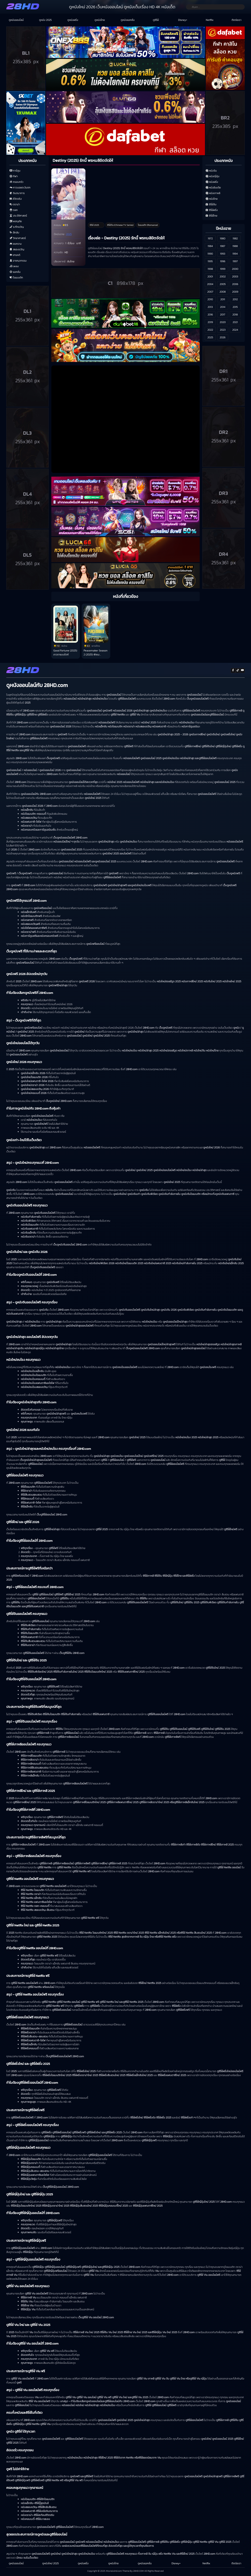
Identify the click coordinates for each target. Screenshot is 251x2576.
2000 (235, 269)
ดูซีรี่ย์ (156, 20)
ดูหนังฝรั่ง (72, 20)
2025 (69, 234)
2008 (223, 292)
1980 (222, 238)
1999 (222, 269)
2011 (222, 299)
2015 (235, 307)
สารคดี (16, 255)
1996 (222, 261)
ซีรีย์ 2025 (94, 225)
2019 (210, 322)
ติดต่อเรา (236, 20)
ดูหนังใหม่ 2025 (50, 2563)
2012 (235, 299)
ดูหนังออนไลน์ (16, 20)
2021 (235, 322)
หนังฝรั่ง (213, 182)
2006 (235, 284)
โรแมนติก (18, 277)
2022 (210, 330)
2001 (210, 276)
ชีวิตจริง (17, 199)
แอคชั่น (17, 272)
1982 (235, 238)
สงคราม (17, 244)
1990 (210, 254)
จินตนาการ (19, 193)
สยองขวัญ (18, 249)
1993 (222, 254)
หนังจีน (213, 171)
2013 (210, 307)
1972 (210, 238)
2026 (223, 337)
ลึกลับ (16, 232)
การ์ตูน (16, 171)
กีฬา (15, 176)
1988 (235, 246)
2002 (223, 276)
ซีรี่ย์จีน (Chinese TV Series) (120, 225)
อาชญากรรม (20, 261)
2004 (210, 284)
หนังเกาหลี (214, 193)
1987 (222, 246)
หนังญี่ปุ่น (214, 176)
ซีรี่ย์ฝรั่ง (213, 210)
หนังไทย (213, 199)
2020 (223, 322)
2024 (235, 330)
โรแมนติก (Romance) (148, 225)
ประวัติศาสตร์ (20, 216)
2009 (235, 292)
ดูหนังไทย (100, 20)
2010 (210, 299)
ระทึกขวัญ (18, 227)
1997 (235, 261)
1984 (210, 246)
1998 (210, 269)
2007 (210, 292)
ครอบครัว (18, 182)
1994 (235, 254)
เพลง (16, 266)
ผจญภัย (17, 221)
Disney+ (182, 20)
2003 (235, 276)
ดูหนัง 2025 (45, 20)
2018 (235, 314)
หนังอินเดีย (215, 187)
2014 (222, 307)
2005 (223, 284)
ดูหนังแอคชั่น (128, 20)
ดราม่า (16, 204)
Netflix (209, 20)
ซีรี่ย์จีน (212, 204)
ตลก (15, 210)
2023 (223, 330)
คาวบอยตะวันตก (21, 187)
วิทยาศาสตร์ (19, 238)
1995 (210, 261)
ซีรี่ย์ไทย (213, 216)
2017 (222, 314)
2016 (210, 314)
